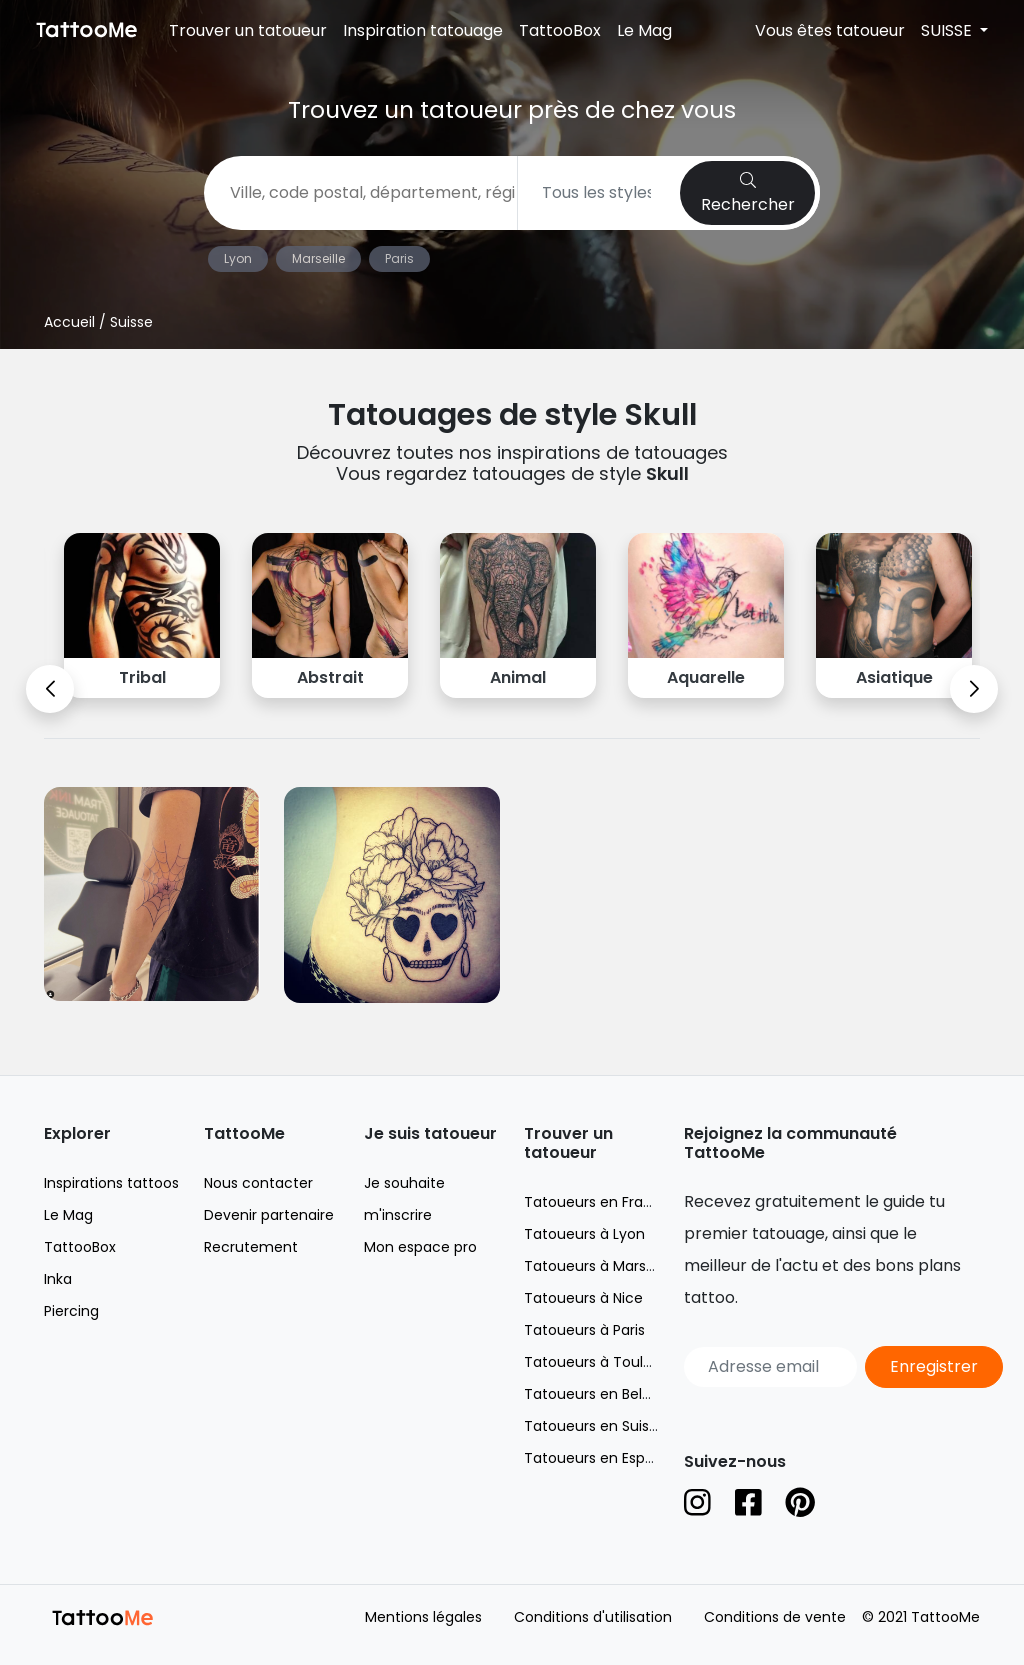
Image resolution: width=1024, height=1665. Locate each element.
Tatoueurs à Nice (583, 1298)
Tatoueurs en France (597, 1202)
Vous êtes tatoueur (830, 30)
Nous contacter (258, 1183)
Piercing (71, 1311)
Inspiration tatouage (423, 30)
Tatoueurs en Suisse (594, 1426)
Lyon (238, 258)
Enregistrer (934, 1366)
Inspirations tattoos (111, 1183)
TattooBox (560, 30)
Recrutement (251, 1247)
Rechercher (748, 194)
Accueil (69, 322)
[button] (50, 689)
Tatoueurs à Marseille (598, 1266)
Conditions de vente (775, 1617)
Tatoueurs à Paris (584, 1330)
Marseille (318, 258)
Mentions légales (423, 1617)
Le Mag (644, 30)
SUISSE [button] (948, 30)
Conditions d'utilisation (593, 1617)
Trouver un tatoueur (248, 30)
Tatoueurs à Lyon (584, 1234)
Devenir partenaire (269, 1215)
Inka (58, 1279)
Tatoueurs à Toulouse (600, 1362)
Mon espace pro (420, 1247)
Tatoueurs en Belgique (602, 1394)
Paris (399, 258)
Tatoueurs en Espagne (602, 1458)
